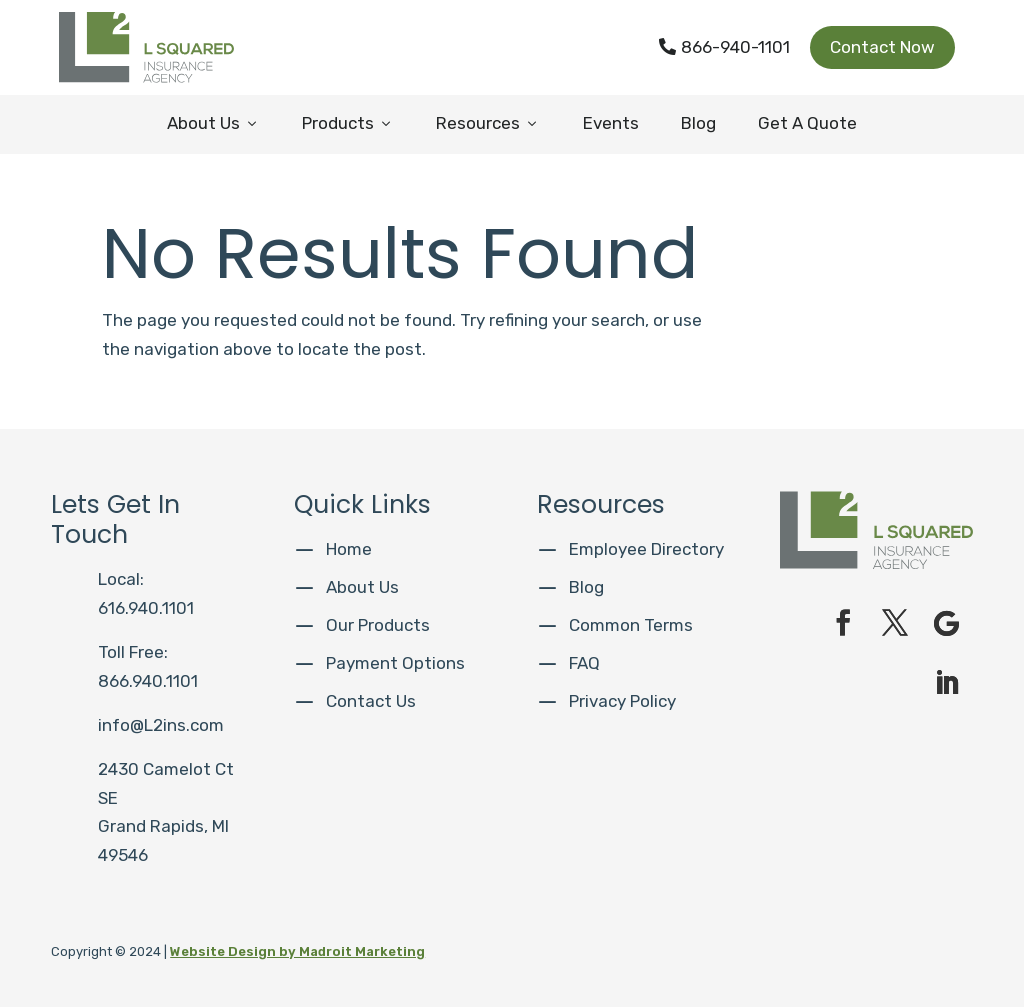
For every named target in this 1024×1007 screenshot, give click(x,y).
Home (349, 549)
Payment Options (395, 663)
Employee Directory (646, 549)
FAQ (584, 663)
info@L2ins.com (161, 725)
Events (611, 123)
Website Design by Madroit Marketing (297, 951)
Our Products (378, 625)
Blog (698, 123)
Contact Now (882, 47)
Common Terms (631, 625)
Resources (488, 123)
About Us (213, 123)
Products (348, 123)
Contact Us (371, 701)
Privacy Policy (622, 701)
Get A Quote (807, 123)
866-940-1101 (724, 47)
